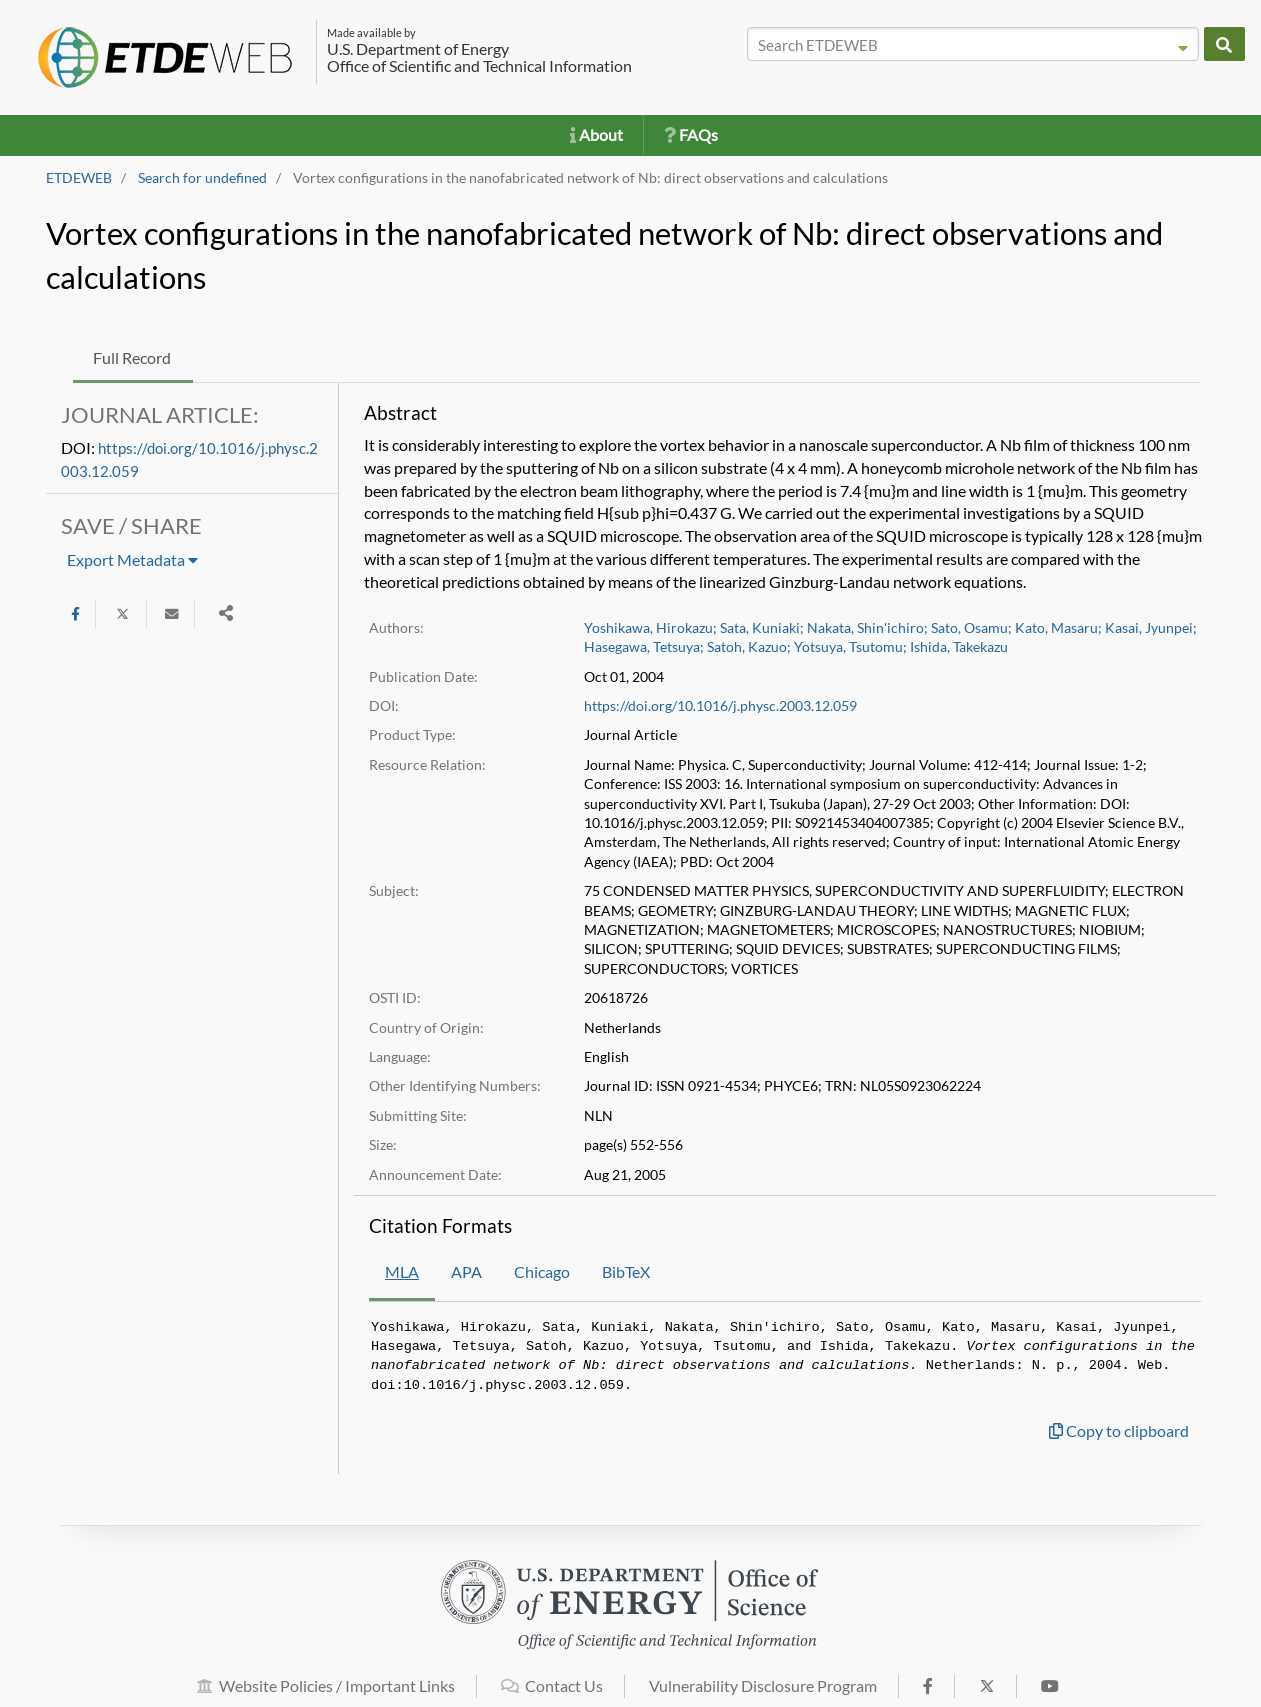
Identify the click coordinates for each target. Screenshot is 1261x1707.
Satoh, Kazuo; (749, 647)
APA (466, 1271)
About (596, 134)
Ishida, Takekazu (959, 647)
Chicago (542, 1271)
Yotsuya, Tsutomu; (850, 647)
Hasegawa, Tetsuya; (644, 647)
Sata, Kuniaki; (762, 628)
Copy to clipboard (1119, 1430)
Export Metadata (132, 559)
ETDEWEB (79, 178)
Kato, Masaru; (1058, 628)
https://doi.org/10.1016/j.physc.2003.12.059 (720, 706)
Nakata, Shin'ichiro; (867, 628)
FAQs (691, 134)
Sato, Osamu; (971, 628)
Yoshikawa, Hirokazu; (650, 628)
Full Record (132, 357)
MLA (402, 1271)
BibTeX (626, 1271)
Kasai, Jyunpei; (1151, 628)
